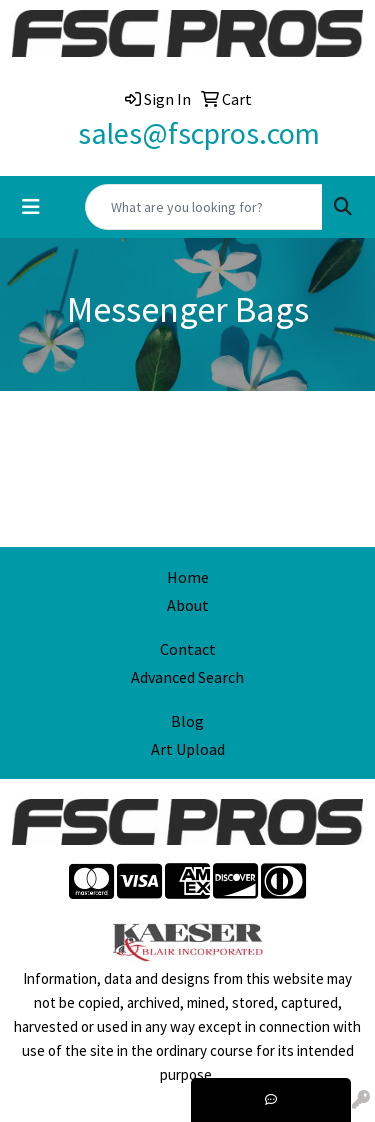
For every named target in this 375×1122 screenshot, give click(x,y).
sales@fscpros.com (199, 133)
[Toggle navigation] (31, 207)
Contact (188, 649)
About (188, 605)
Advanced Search (187, 677)
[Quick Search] (204, 207)
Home (188, 577)
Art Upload (188, 749)
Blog (187, 721)
